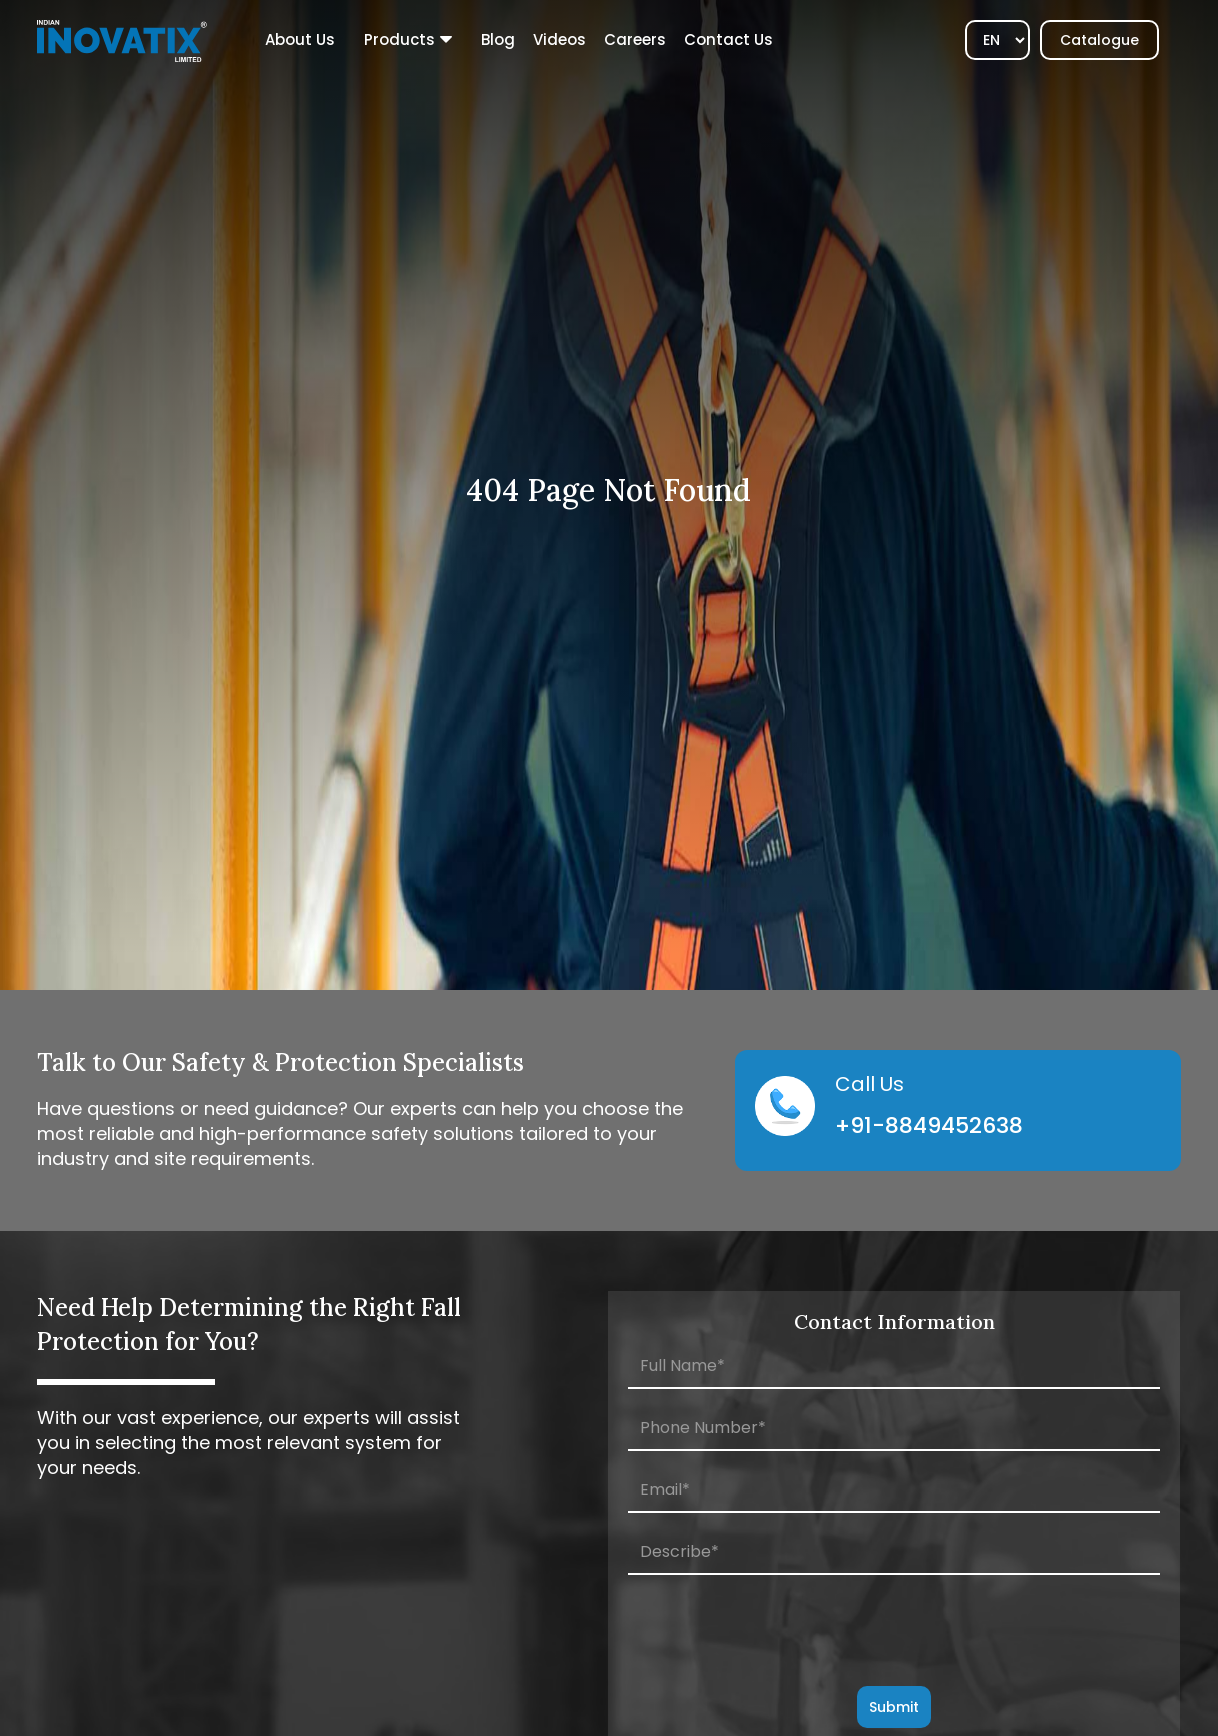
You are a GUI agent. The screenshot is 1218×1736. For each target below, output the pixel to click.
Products (399, 39)
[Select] (997, 40)
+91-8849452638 (929, 1125)
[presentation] (894, 1632)
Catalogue (1099, 40)
